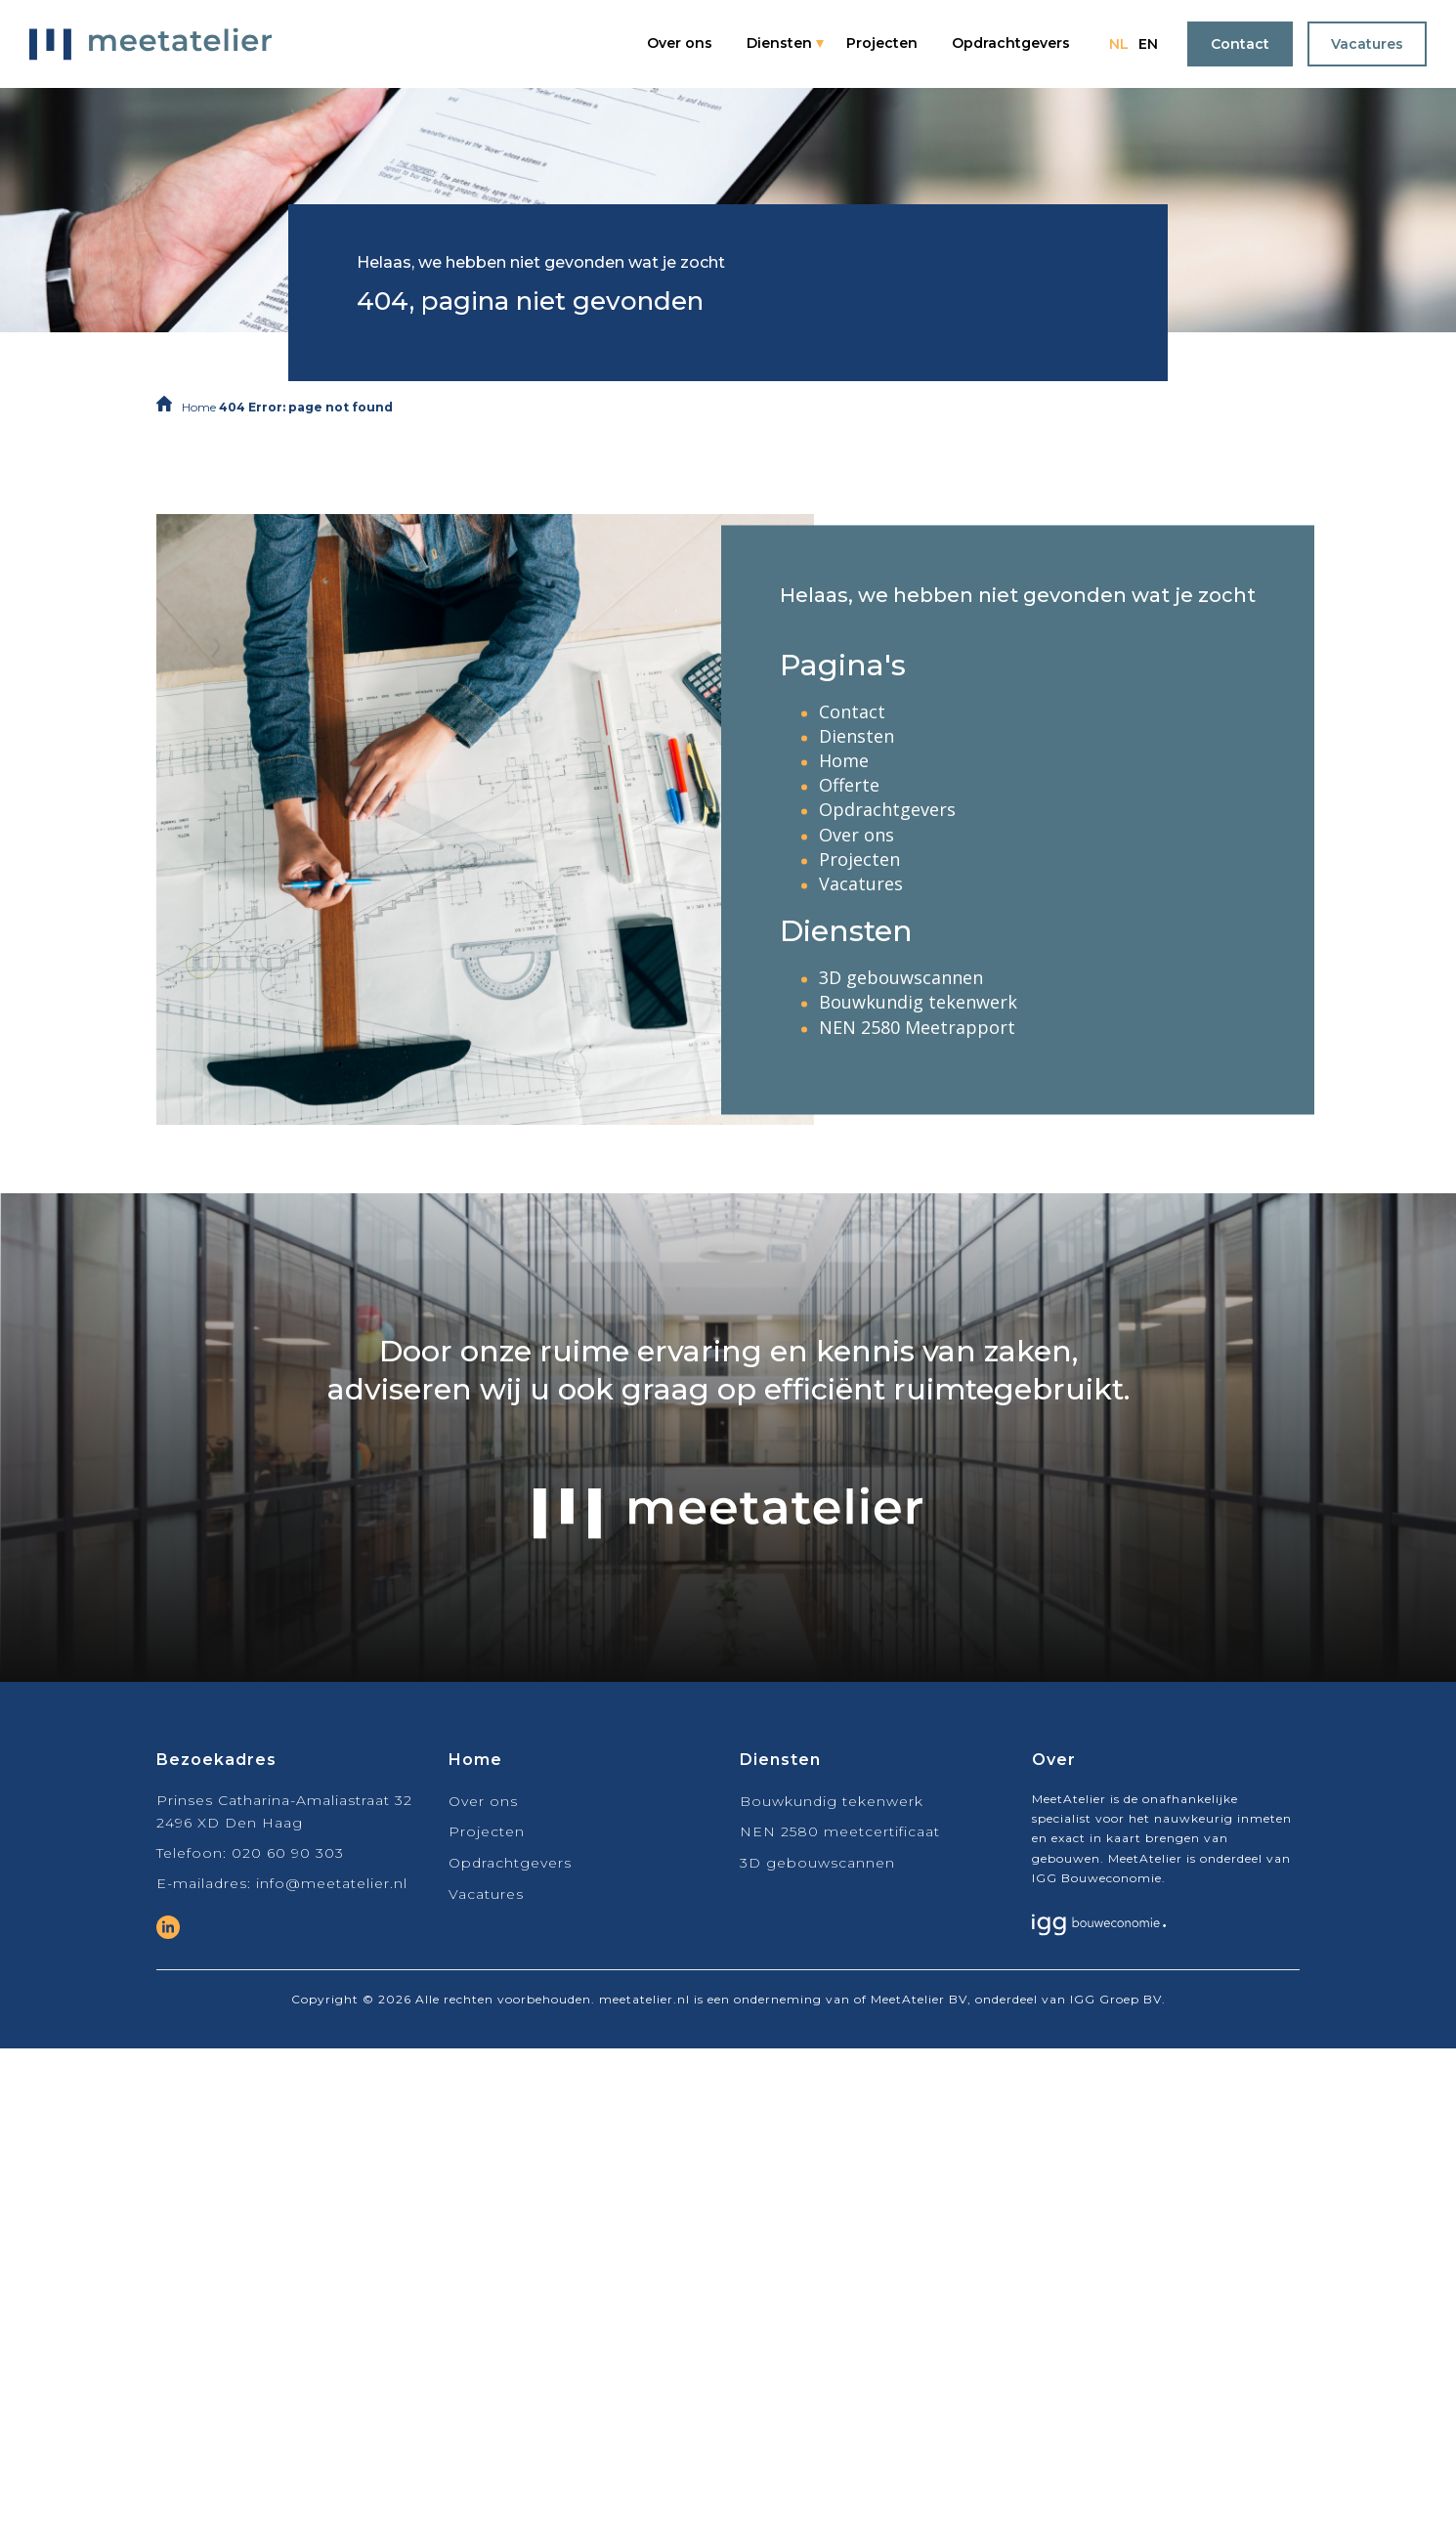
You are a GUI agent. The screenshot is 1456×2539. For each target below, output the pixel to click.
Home (199, 407)
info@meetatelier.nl (331, 1883)
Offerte (849, 785)
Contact (1240, 44)
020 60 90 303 (288, 1853)
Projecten (882, 43)
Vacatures (1367, 44)
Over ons (679, 43)
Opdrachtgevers (1011, 43)
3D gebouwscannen (901, 978)
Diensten (779, 43)
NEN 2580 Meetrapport (917, 1027)
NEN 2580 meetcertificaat (840, 1831)
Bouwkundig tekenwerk (918, 1002)
